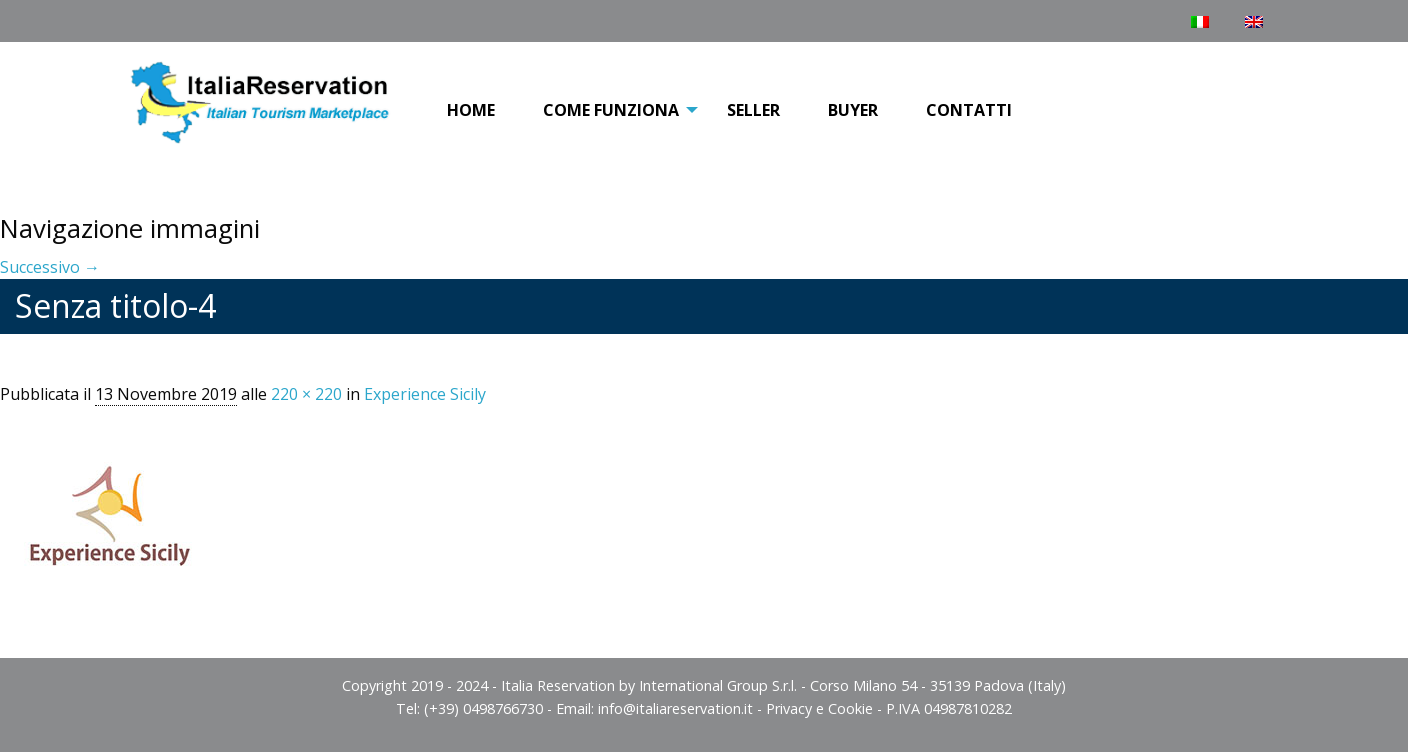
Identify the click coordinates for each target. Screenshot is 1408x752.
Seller (753, 110)
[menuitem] (471, 111)
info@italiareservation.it (675, 708)
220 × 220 (306, 394)
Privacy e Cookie (819, 708)
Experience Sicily (425, 394)
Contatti (969, 110)
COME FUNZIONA (611, 110)
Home (471, 110)
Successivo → (50, 267)
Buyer (853, 110)
